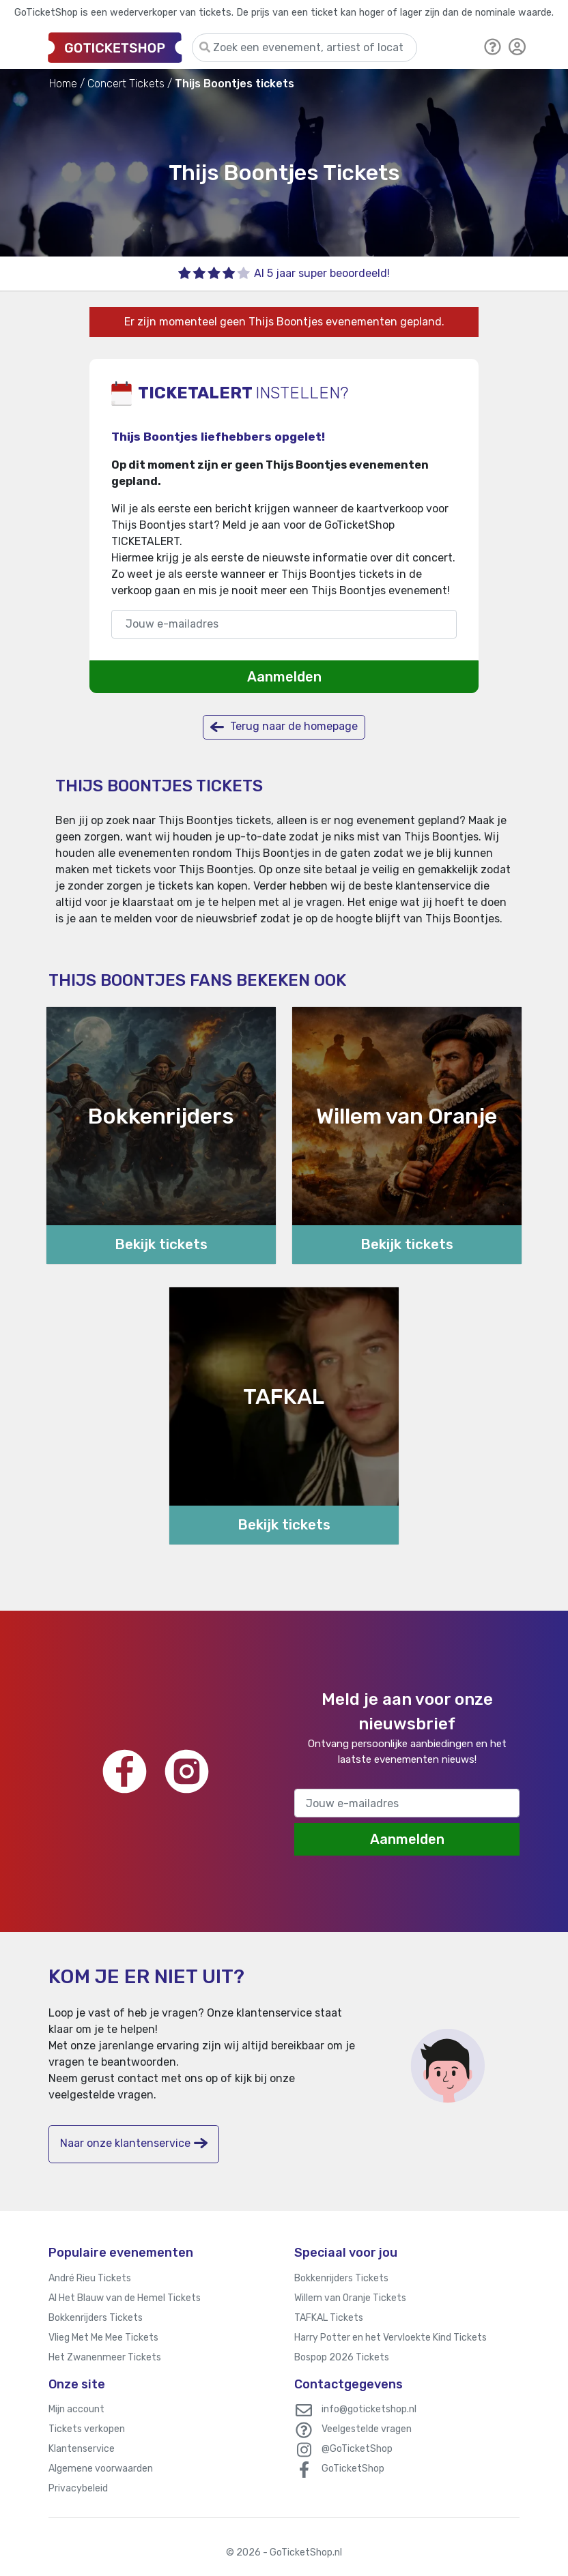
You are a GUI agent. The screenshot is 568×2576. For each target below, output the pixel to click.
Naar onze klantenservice (134, 2143)
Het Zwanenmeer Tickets (104, 2357)
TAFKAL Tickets (328, 2318)
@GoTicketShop (357, 2449)
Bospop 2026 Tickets (341, 2357)
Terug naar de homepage (284, 726)
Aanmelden (284, 677)
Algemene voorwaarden (100, 2468)
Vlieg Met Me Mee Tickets (103, 2337)
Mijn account (76, 2409)
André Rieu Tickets (89, 2278)
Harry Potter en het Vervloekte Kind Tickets (390, 2337)
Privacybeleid (78, 2488)
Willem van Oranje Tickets (350, 2298)
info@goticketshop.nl (369, 2409)
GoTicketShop (353, 2468)
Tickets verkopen (86, 2429)
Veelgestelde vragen (367, 2429)
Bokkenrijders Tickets (95, 2318)
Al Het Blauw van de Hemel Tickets (124, 2298)
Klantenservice (81, 2449)
